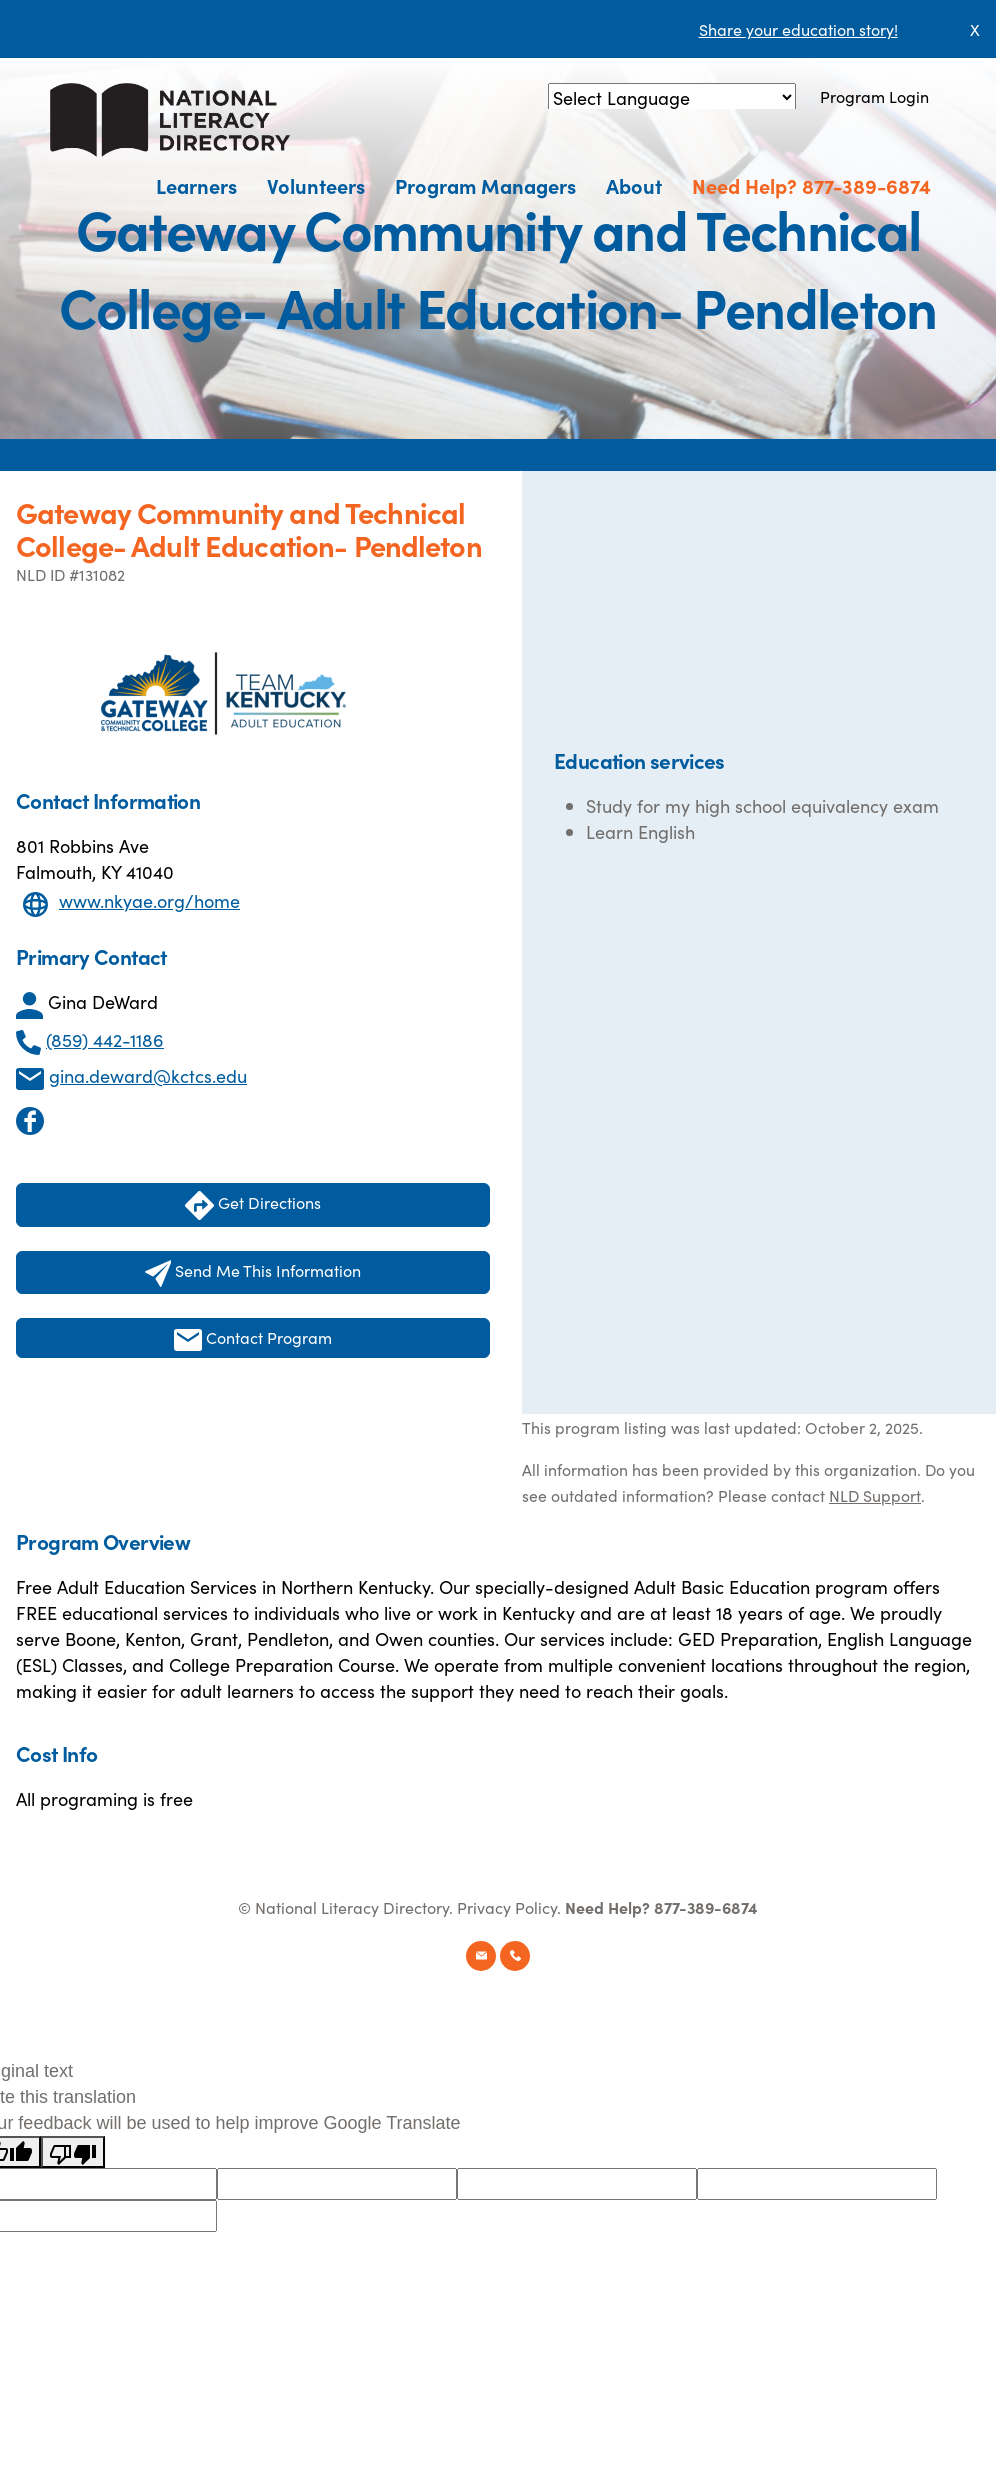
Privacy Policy (507, 1907)
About (634, 185)
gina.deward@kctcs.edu (148, 1075)
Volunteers (316, 185)
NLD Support (875, 1495)
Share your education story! (798, 29)
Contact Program (253, 1338)
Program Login (874, 96)
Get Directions (253, 1205)
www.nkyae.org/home (149, 900)
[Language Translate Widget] (672, 97)
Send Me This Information (253, 1273)
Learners (196, 185)
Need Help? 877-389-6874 (811, 185)
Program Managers (485, 185)
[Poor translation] (73, 2152)
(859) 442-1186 (105, 1039)
